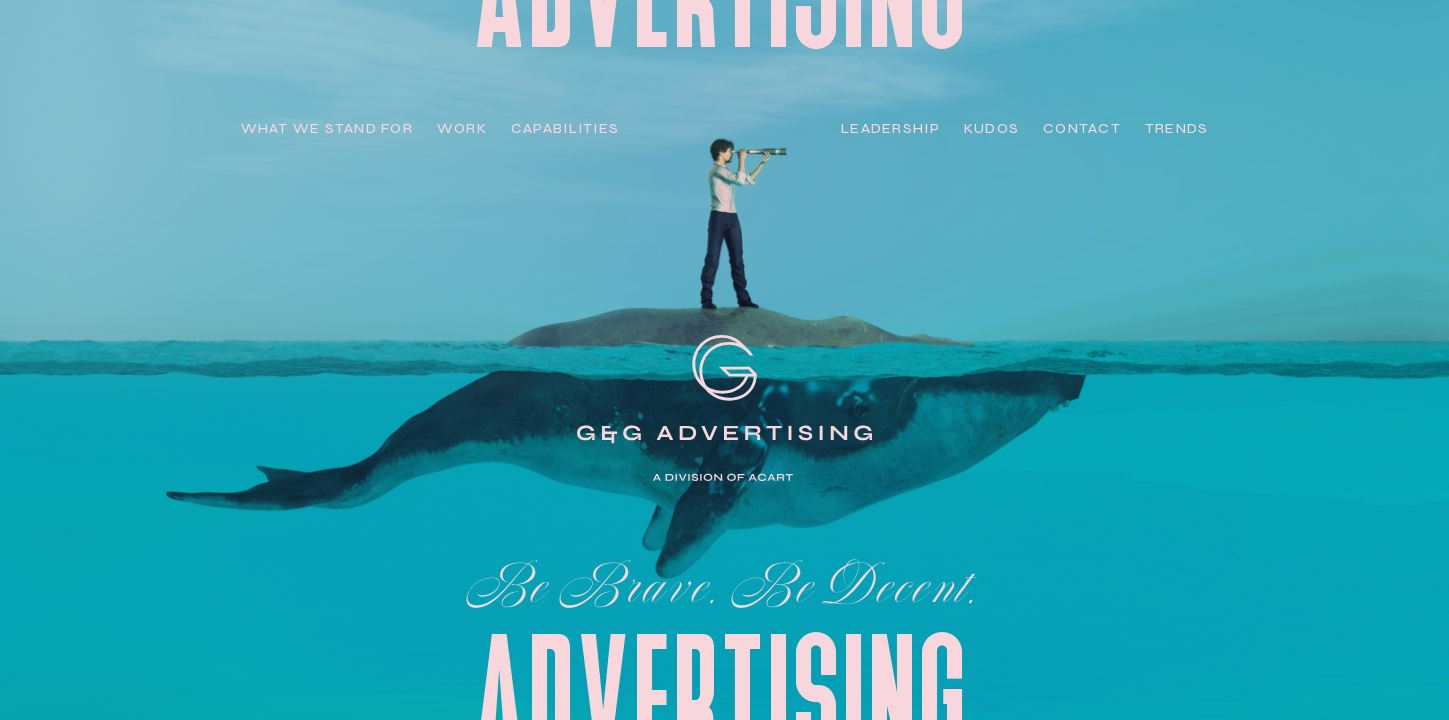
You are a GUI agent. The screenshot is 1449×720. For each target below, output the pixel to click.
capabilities (565, 128)
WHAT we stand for (327, 128)
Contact (1082, 128)
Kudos (991, 128)
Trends (1177, 128)
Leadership (890, 128)
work (462, 128)
